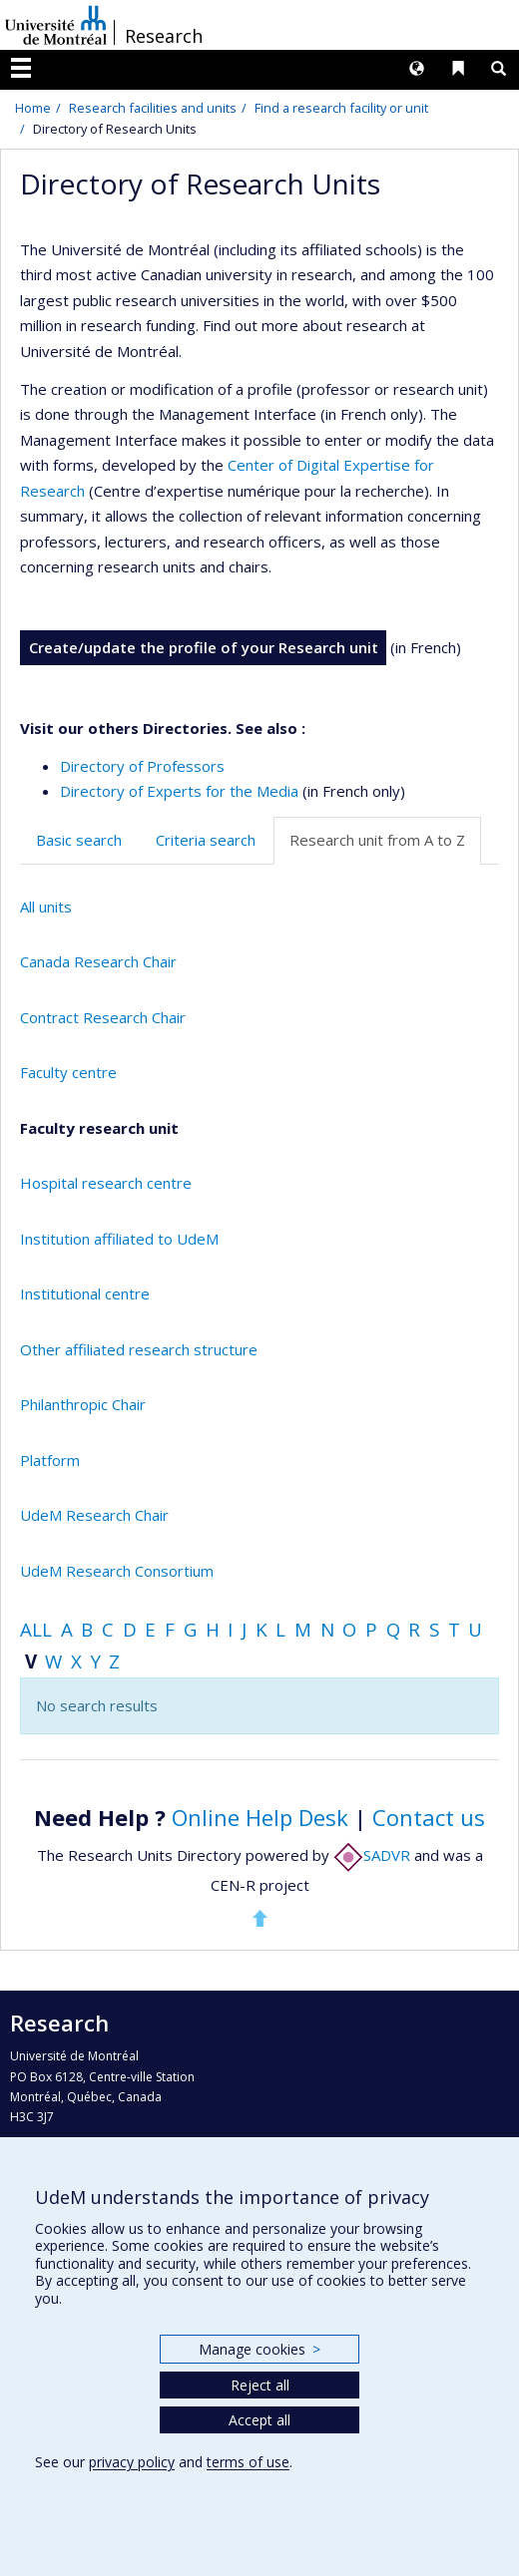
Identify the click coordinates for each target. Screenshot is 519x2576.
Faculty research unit (99, 1128)
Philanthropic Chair (83, 1404)
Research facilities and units (153, 108)
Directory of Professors (142, 766)
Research (164, 36)
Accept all (259, 2419)
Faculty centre (68, 1072)
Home (33, 108)
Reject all (260, 2385)
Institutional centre (85, 1293)
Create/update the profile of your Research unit (203, 647)
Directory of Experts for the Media (179, 791)
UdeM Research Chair (94, 1515)
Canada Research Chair (98, 961)
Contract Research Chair (103, 1017)
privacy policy (132, 2461)
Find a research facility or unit (341, 108)
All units (46, 907)
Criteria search (206, 840)
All (36, 1629)
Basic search (79, 840)
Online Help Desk (260, 1817)
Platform (50, 1460)
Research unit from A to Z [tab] (377, 840)
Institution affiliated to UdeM (119, 1239)
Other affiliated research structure (139, 1349)
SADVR (371, 1855)
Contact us (428, 1817)
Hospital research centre (106, 1183)
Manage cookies (259, 2349)
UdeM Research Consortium (117, 1571)
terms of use (248, 2461)
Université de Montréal (56, 25)
